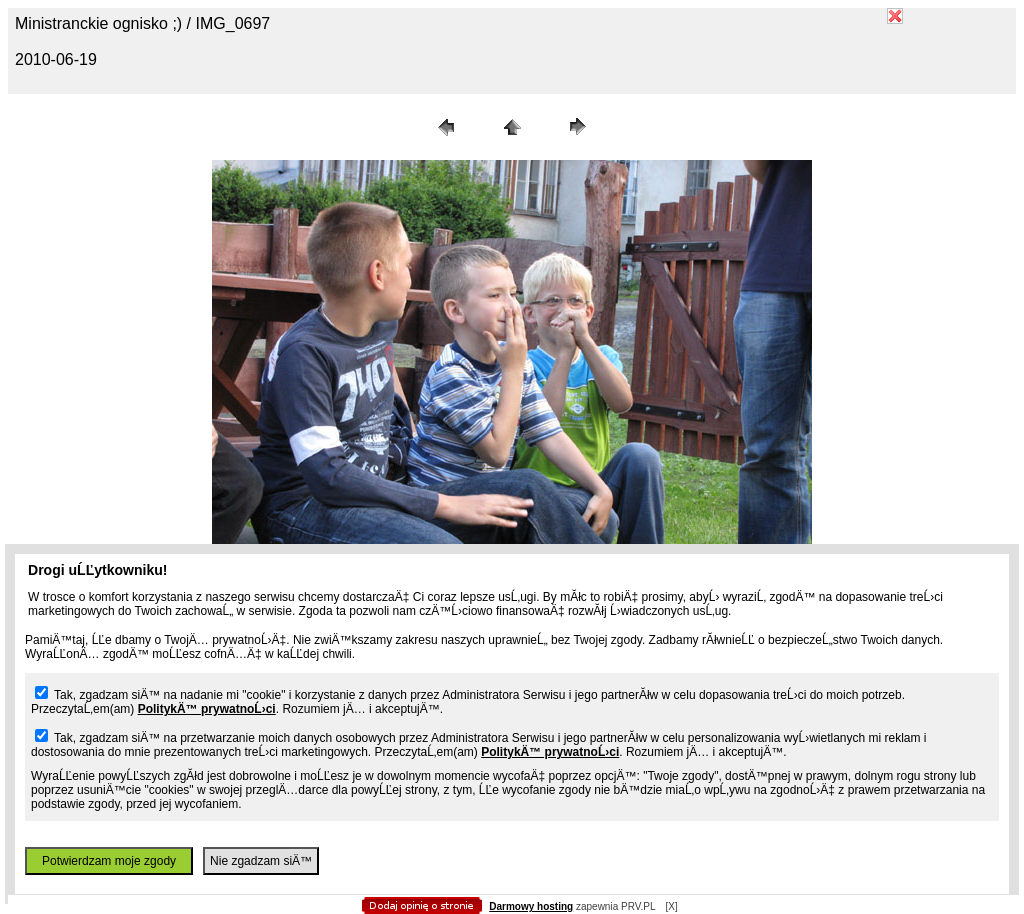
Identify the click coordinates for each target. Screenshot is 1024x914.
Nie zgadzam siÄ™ (261, 861)
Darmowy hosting (531, 906)
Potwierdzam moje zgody (109, 861)
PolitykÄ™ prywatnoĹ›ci (207, 709)
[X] (671, 906)
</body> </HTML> (512, 100)
